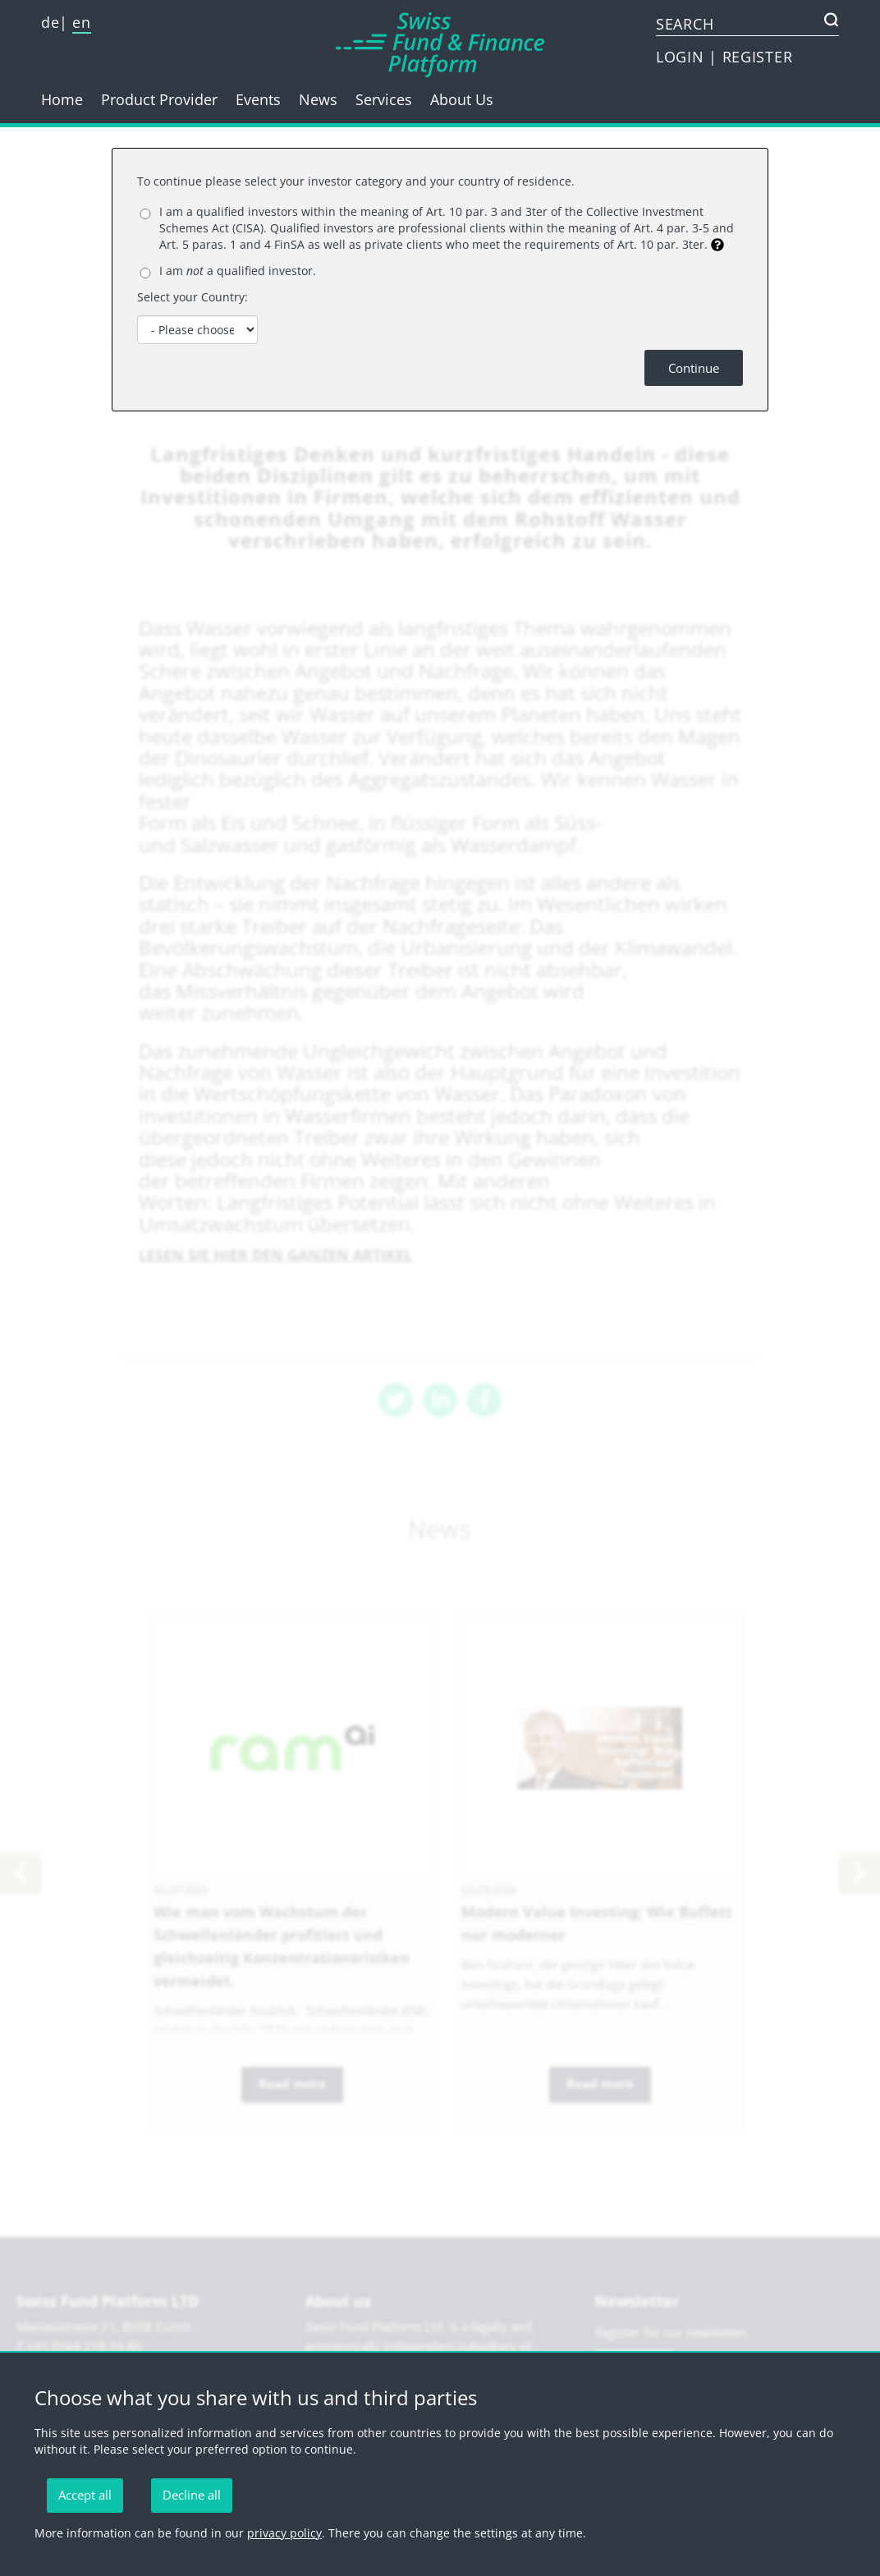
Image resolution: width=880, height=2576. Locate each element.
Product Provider (159, 99)
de (50, 22)
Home (62, 99)
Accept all (85, 2494)
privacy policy (284, 2533)
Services (383, 99)
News (318, 99)
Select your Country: (192, 297)
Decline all (192, 2494)
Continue (693, 368)
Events (258, 99)
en (81, 22)
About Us (461, 99)
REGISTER (757, 57)
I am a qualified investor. (237, 270)
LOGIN (682, 57)
